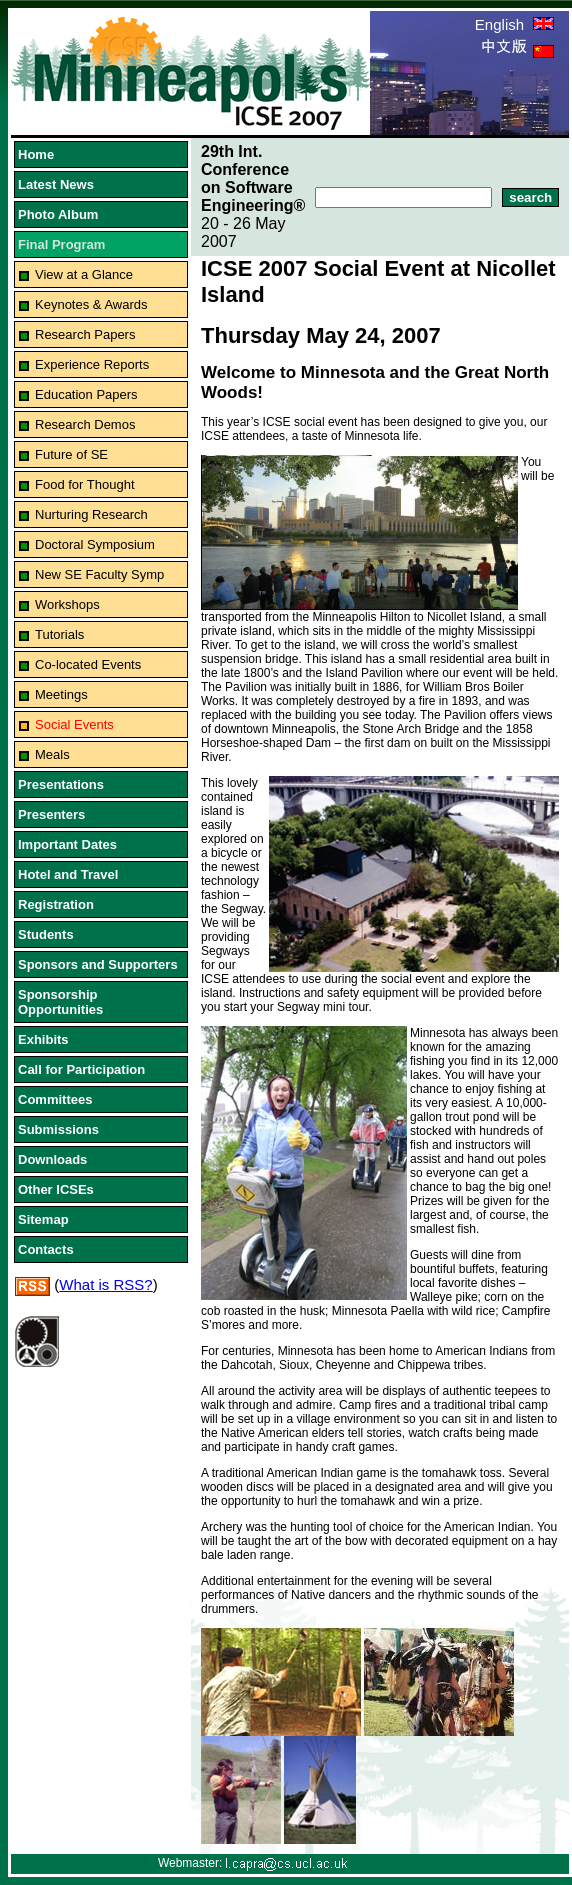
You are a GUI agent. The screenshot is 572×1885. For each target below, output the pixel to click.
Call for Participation (81, 1069)
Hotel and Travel (68, 874)
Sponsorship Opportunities (60, 1002)
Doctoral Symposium (95, 544)
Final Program (61, 244)
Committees (55, 1099)
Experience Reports (92, 364)
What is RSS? (105, 1284)
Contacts (46, 1249)
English (514, 24)
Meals (52, 754)
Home (36, 154)
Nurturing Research (91, 514)
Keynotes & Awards (91, 304)
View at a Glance (84, 274)
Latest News (56, 184)
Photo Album (58, 214)
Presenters (51, 814)
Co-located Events (88, 664)
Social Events (74, 724)
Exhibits (43, 1039)
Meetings (61, 694)
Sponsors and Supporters (98, 964)
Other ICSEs (56, 1189)
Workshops (67, 604)
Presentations (61, 784)
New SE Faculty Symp (99, 574)
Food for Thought (85, 484)
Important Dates (67, 844)
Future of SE (71, 454)
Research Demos (85, 424)
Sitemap (43, 1219)
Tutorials (59, 634)
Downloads (52, 1159)
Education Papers (86, 394)
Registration (56, 904)
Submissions (58, 1129)
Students (46, 934)
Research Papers (85, 334)
